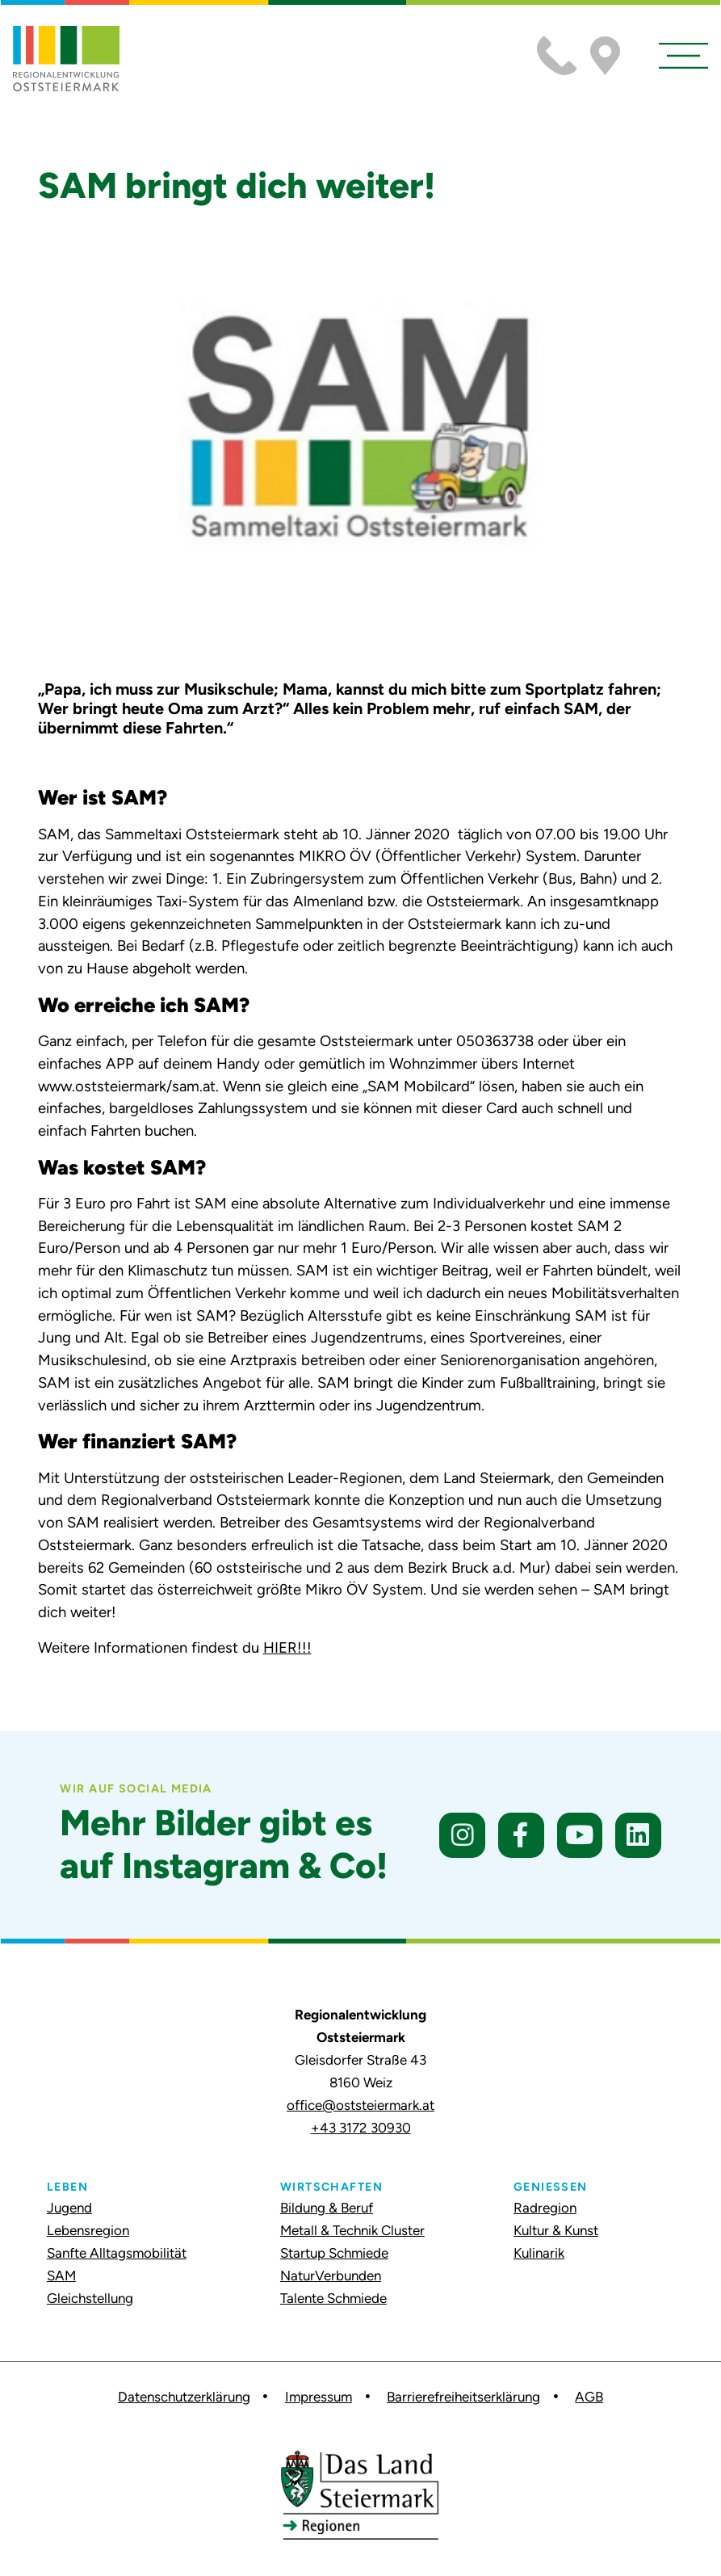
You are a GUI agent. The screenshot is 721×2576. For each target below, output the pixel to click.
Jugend (69, 2208)
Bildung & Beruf (326, 2208)
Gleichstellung (90, 2298)
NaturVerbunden (330, 2275)
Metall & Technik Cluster (352, 2230)
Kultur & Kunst (556, 2230)
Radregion (545, 2208)
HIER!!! (287, 1647)
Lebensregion (88, 2230)
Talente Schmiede (333, 2298)
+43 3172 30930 (361, 2128)
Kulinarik (539, 2253)
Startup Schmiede (334, 2253)
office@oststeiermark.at (360, 2105)
